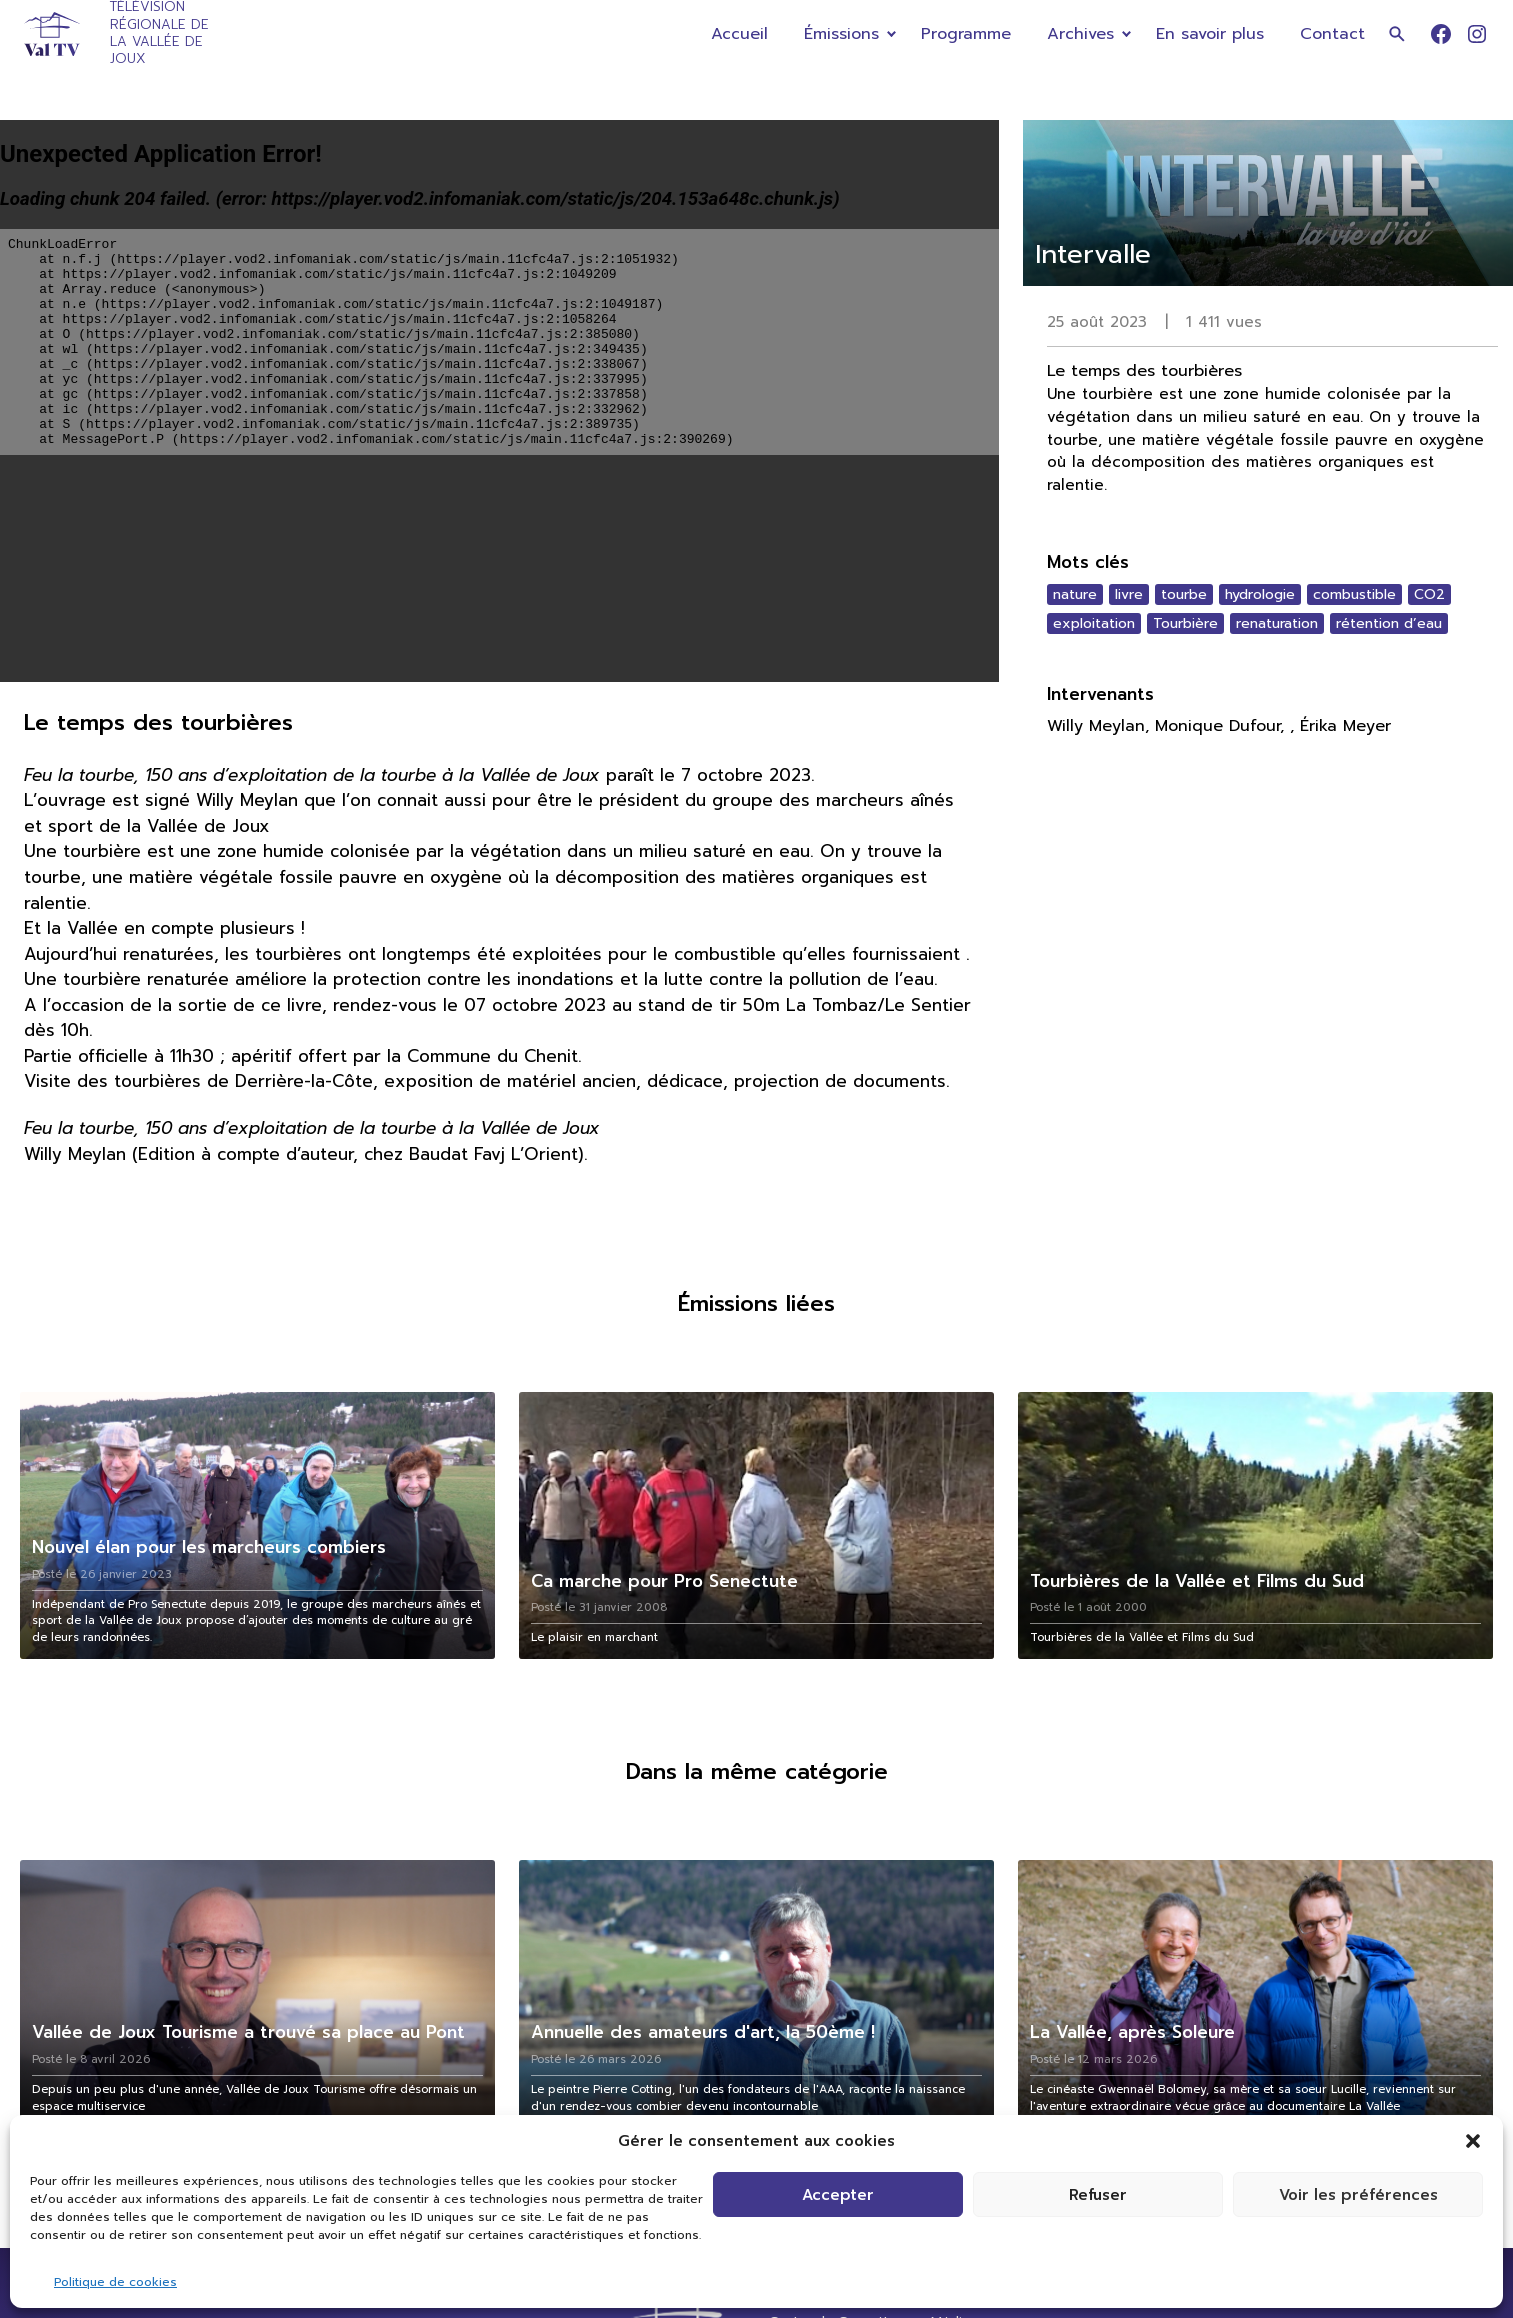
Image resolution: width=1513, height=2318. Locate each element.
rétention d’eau (1389, 623)
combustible (1354, 594)
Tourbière (1185, 623)
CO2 (1429, 594)
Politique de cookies (115, 2282)
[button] (1473, 2141)
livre (1129, 594)
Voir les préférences (1358, 2195)
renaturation (1277, 623)
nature (1075, 594)
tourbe (1184, 594)
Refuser (1098, 2195)
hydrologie (1260, 594)
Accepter (838, 2195)
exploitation (1094, 623)
